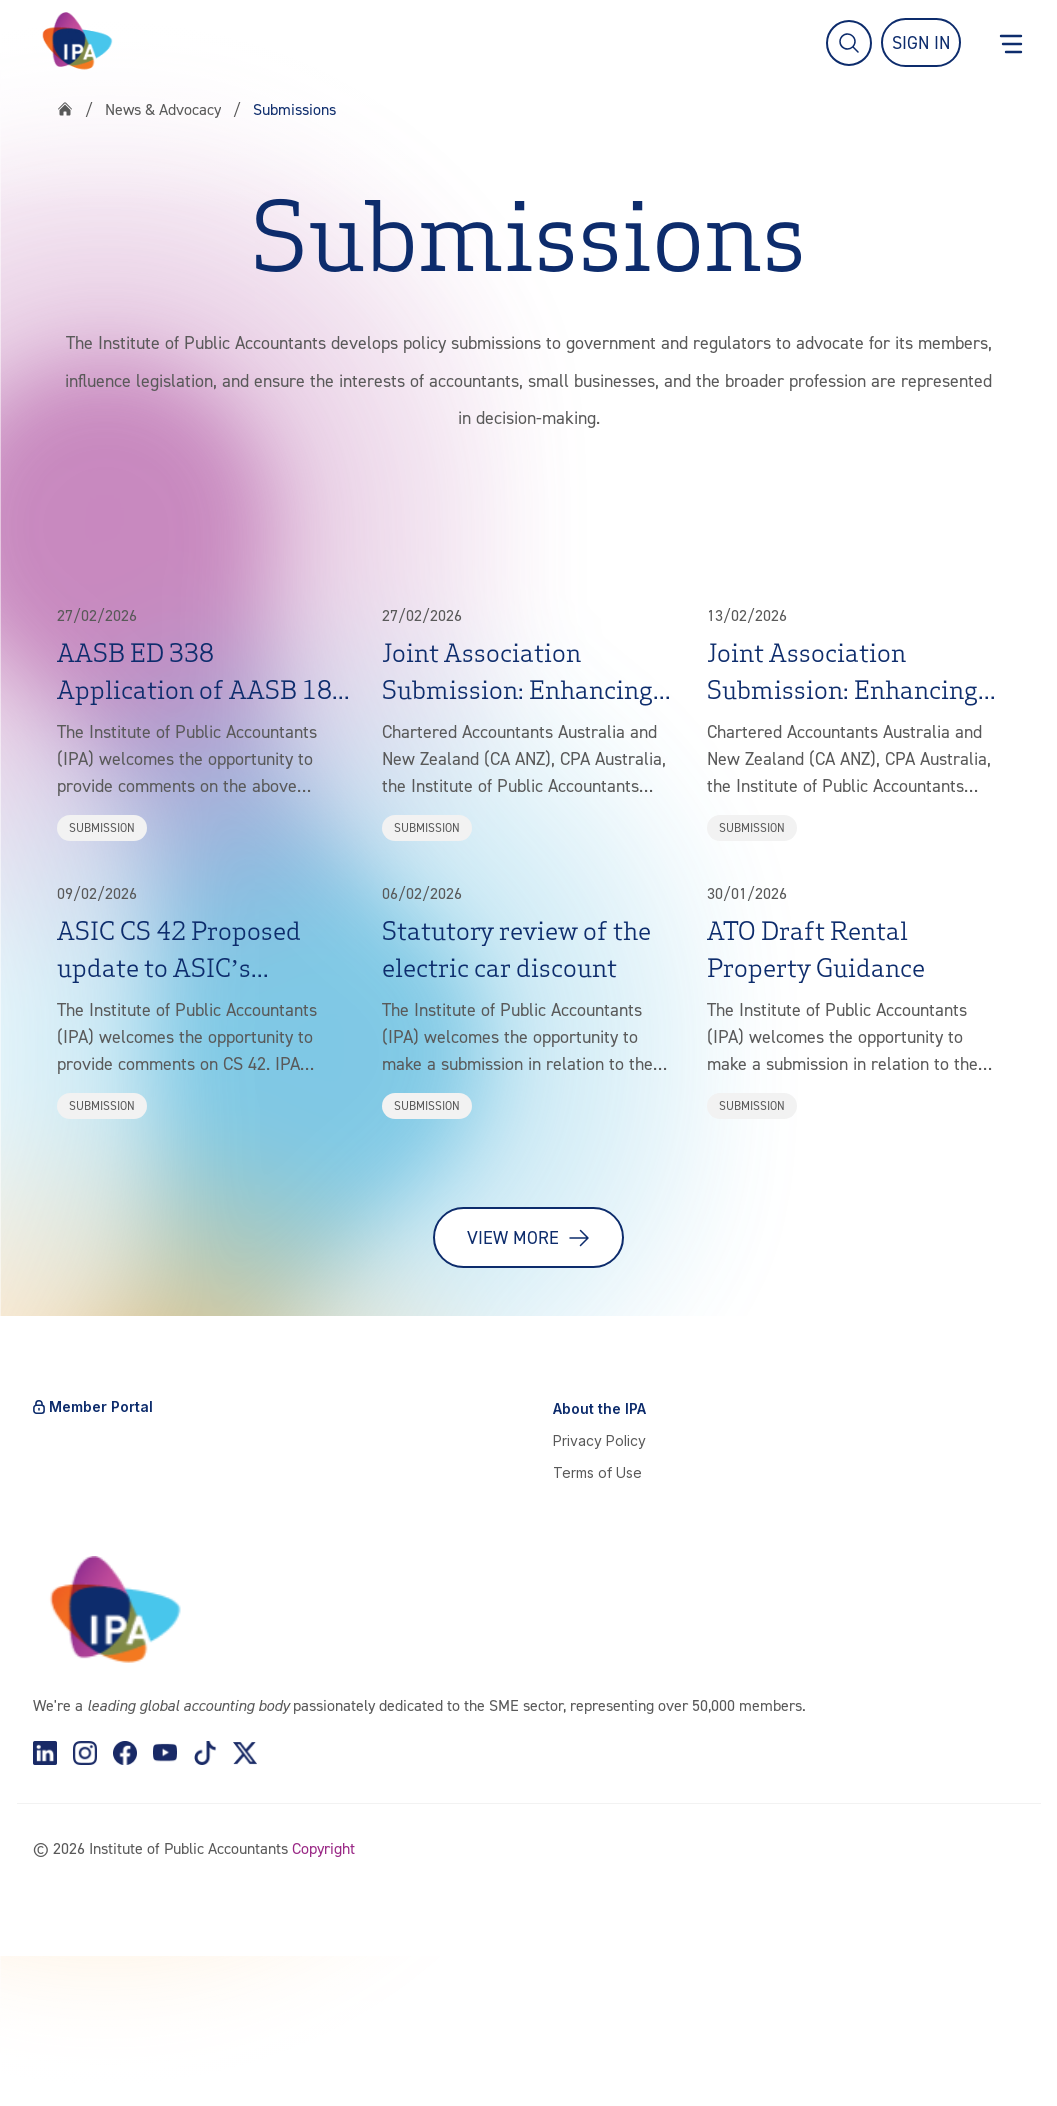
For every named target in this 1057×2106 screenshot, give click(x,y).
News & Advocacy (163, 109)
